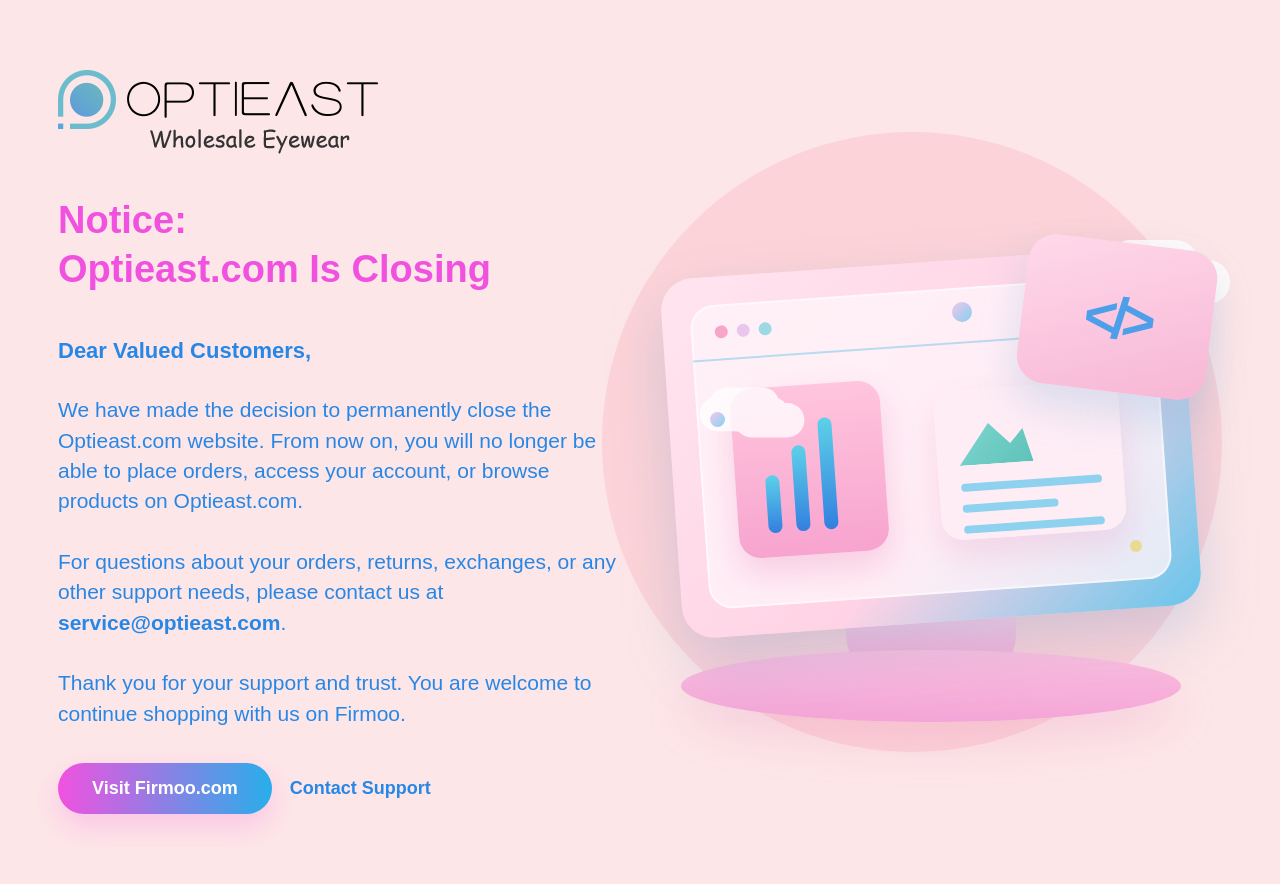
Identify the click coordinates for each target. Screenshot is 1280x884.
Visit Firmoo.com (165, 788)
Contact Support (360, 788)
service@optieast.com (169, 622)
